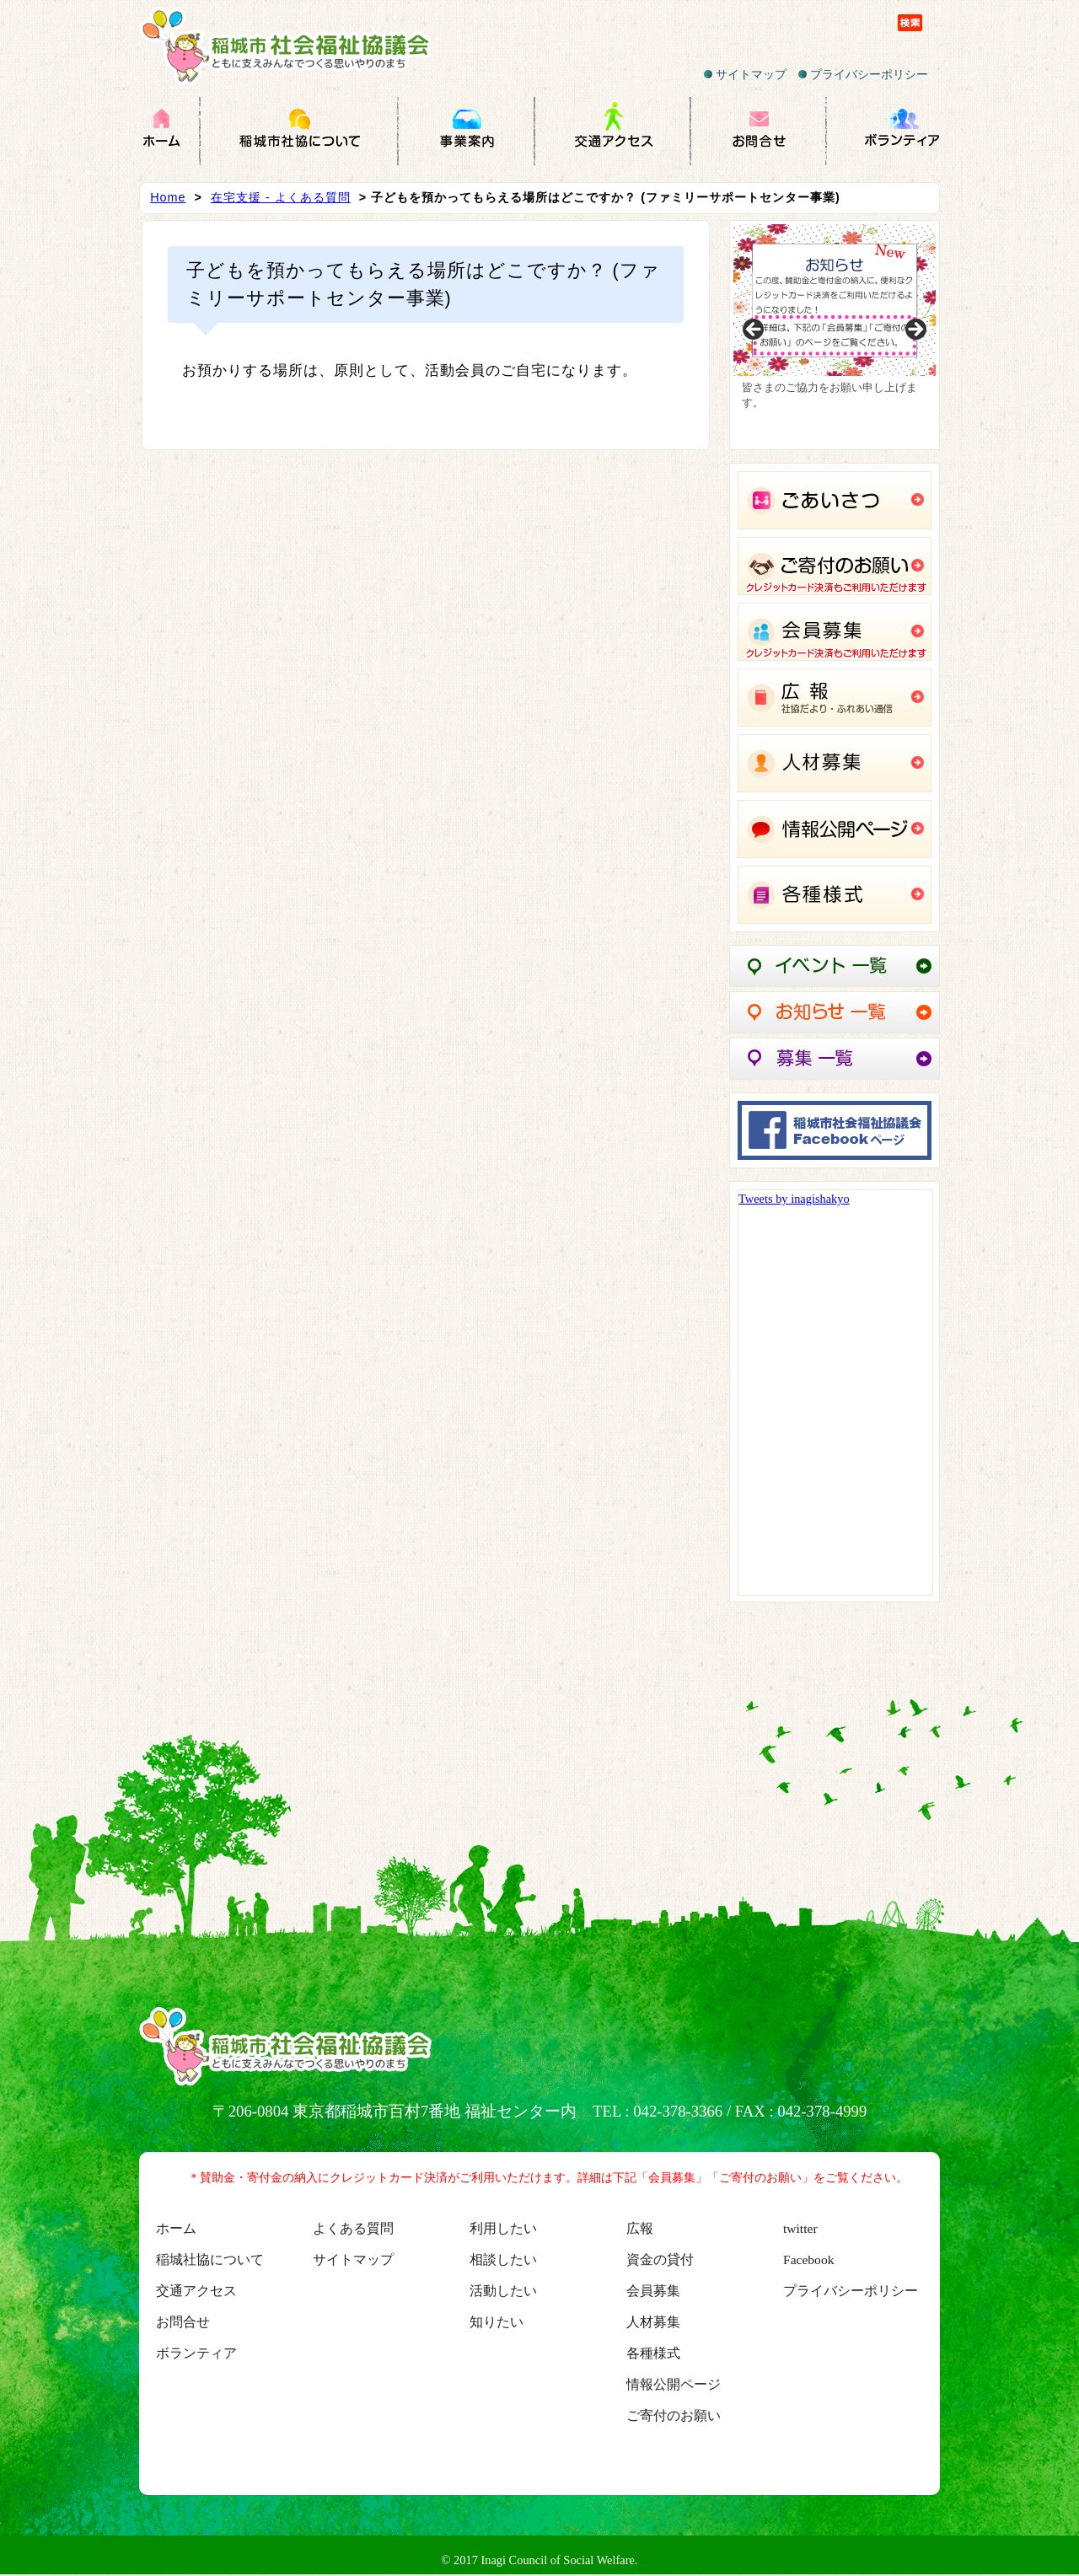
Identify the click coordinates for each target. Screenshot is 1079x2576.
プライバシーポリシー (863, 74)
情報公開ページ (673, 2384)
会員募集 (653, 2291)
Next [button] (914, 330)
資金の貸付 (660, 2259)
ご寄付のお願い (673, 2415)
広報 (639, 2228)
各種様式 (653, 2353)
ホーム (176, 2228)
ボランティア (196, 2353)
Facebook (808, 2259)
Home (167, 197)
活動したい (503, 2291)
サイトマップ (745, 74)
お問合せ (183, 2322)
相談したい (503, 2259)
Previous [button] (754, 330)
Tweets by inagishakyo (794, 1198)
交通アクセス (196, 2291)
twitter (800, 2228)
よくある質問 (353, 2228)
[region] (834, 335)
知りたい (496, 2322)
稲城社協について (210, 2259)
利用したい (503, 2228)
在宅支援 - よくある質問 (281, 197)
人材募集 (653, 2322)
